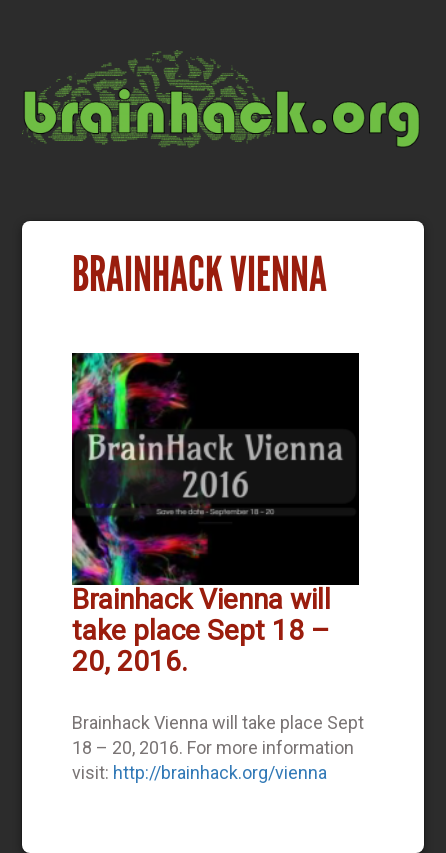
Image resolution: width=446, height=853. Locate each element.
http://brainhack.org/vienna (220, 772)
